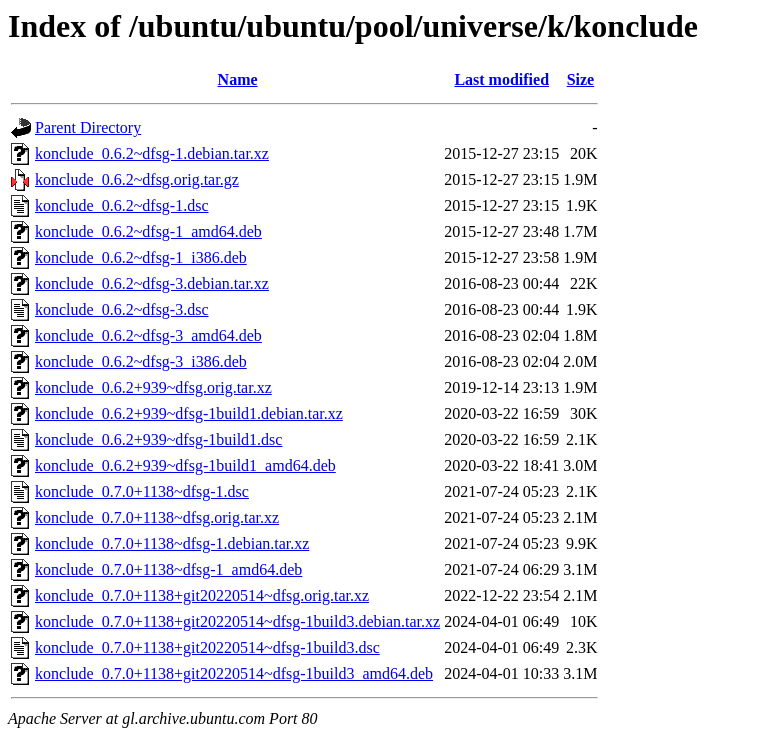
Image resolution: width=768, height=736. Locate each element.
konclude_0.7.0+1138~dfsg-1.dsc (142, 491)
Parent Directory (88, 127)
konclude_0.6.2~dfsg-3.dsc (122, 309)
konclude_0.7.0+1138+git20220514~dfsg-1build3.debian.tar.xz (237, 621)
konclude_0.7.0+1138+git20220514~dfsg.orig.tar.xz (202, 595)
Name (238, 79)
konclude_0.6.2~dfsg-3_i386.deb (141, 361)
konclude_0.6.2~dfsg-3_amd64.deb (148, 335)
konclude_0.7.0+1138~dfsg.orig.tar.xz (157, 517)
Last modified (501, 79)
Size (581, 79)
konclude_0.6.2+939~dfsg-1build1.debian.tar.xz (189, 413)
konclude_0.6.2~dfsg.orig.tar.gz (137, 179)
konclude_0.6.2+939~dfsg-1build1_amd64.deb (185, 465)
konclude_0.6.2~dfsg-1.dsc (122, 205)
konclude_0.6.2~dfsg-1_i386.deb (141, 257)
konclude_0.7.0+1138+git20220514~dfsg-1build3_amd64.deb (234, 673)
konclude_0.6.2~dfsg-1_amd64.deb (148, 231)
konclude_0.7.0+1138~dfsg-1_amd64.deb (168, 569)
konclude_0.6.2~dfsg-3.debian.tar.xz (152, 283)
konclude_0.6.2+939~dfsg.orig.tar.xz (153, 387)
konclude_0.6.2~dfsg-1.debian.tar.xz (152, 153)
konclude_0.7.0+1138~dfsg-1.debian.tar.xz (172, 543)
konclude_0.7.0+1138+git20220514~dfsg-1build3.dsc (207, 647)
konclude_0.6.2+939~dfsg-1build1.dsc (158, 439)
